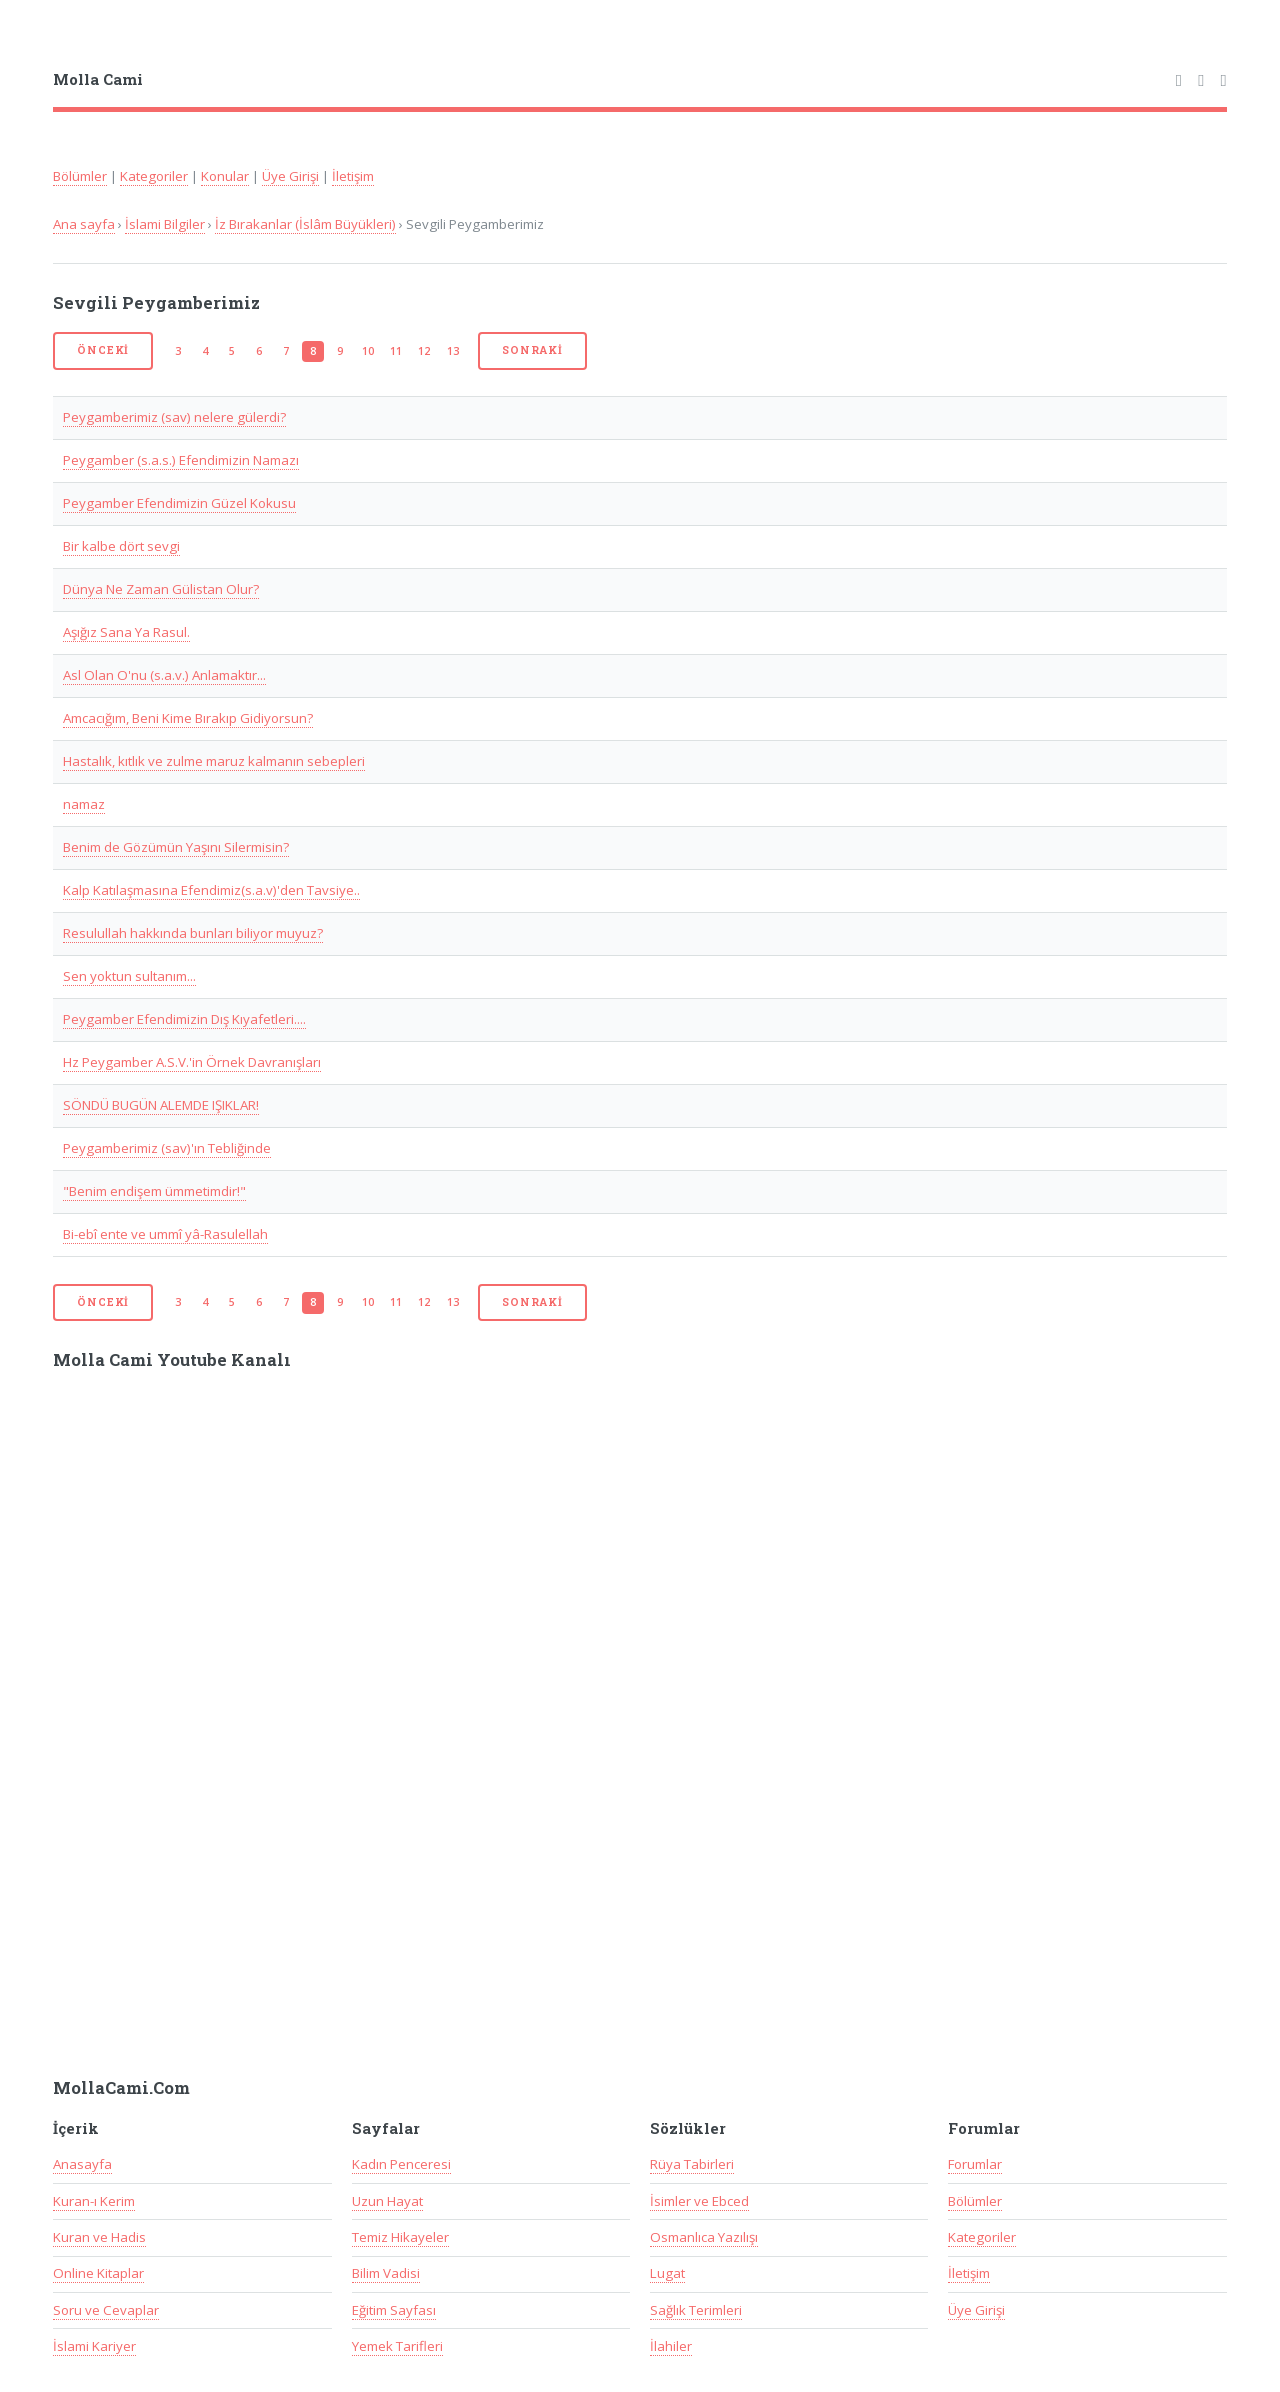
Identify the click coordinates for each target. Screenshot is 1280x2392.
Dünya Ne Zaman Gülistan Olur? (161, 589)
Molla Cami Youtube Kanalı (172, 1360)
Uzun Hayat (387, 2201)
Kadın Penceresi (401, 2164)
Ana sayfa (84, 224)
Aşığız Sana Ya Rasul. (126, 632)
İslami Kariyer (94, 2346)
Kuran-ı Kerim (94, 2201)
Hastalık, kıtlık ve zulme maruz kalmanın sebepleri (214, 761)
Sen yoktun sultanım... (129, 976)
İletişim (353, 176)
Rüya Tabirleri (692, 2164)
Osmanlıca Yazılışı (704, 2237)
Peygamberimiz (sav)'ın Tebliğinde (167, 1148)
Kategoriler (154, 176)
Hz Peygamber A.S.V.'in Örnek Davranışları (192, 1062)
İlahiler (671, 2346)
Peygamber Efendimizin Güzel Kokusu (179, 503)
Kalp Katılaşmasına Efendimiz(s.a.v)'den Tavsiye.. (211, 890)
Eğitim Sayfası (394, 2310)
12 (424, 351)
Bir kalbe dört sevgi (121, 546)
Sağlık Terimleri (696, 2310)
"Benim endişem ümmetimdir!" (154, 1191)
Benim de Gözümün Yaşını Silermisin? (176, 847)
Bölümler (80, 176)
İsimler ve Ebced (699, 2201)
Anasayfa (82, 2164)
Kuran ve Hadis (99, 2237)
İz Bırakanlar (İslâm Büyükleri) (305, 224)
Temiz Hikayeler (400, 2237)
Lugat (667, 2273)
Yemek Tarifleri (397, 2346)
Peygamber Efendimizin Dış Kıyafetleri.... (184, 1019)
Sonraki (532, 350)
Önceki (103, 350)
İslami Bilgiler (165, 224)
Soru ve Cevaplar (106, 2310)
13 (453, 351)
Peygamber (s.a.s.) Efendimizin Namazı (181, 460)
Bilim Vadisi (386, 2273)
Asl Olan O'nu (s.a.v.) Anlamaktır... (164, 675)
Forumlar (975, 2164)
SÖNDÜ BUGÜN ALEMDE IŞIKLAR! (161, 1105)
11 (396, 351)
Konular (225, 176)
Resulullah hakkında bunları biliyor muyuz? (193, 933)
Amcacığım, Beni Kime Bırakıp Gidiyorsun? (188, 718)
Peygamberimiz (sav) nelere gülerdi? (174, 417)
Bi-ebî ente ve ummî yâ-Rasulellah (165, 1234)
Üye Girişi (290, 176)
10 (368, 351)
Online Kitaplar (98, 2273)
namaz (84, 804)
